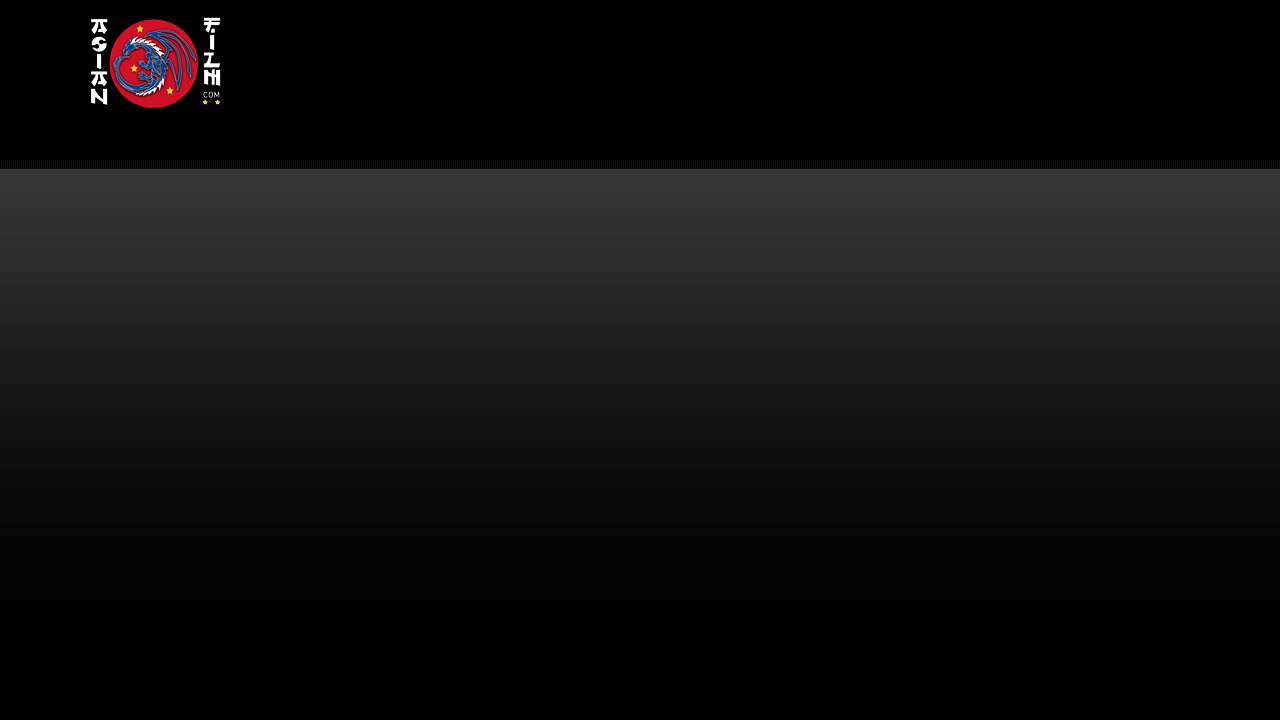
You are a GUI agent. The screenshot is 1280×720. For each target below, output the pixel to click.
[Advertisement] (718, 66)
